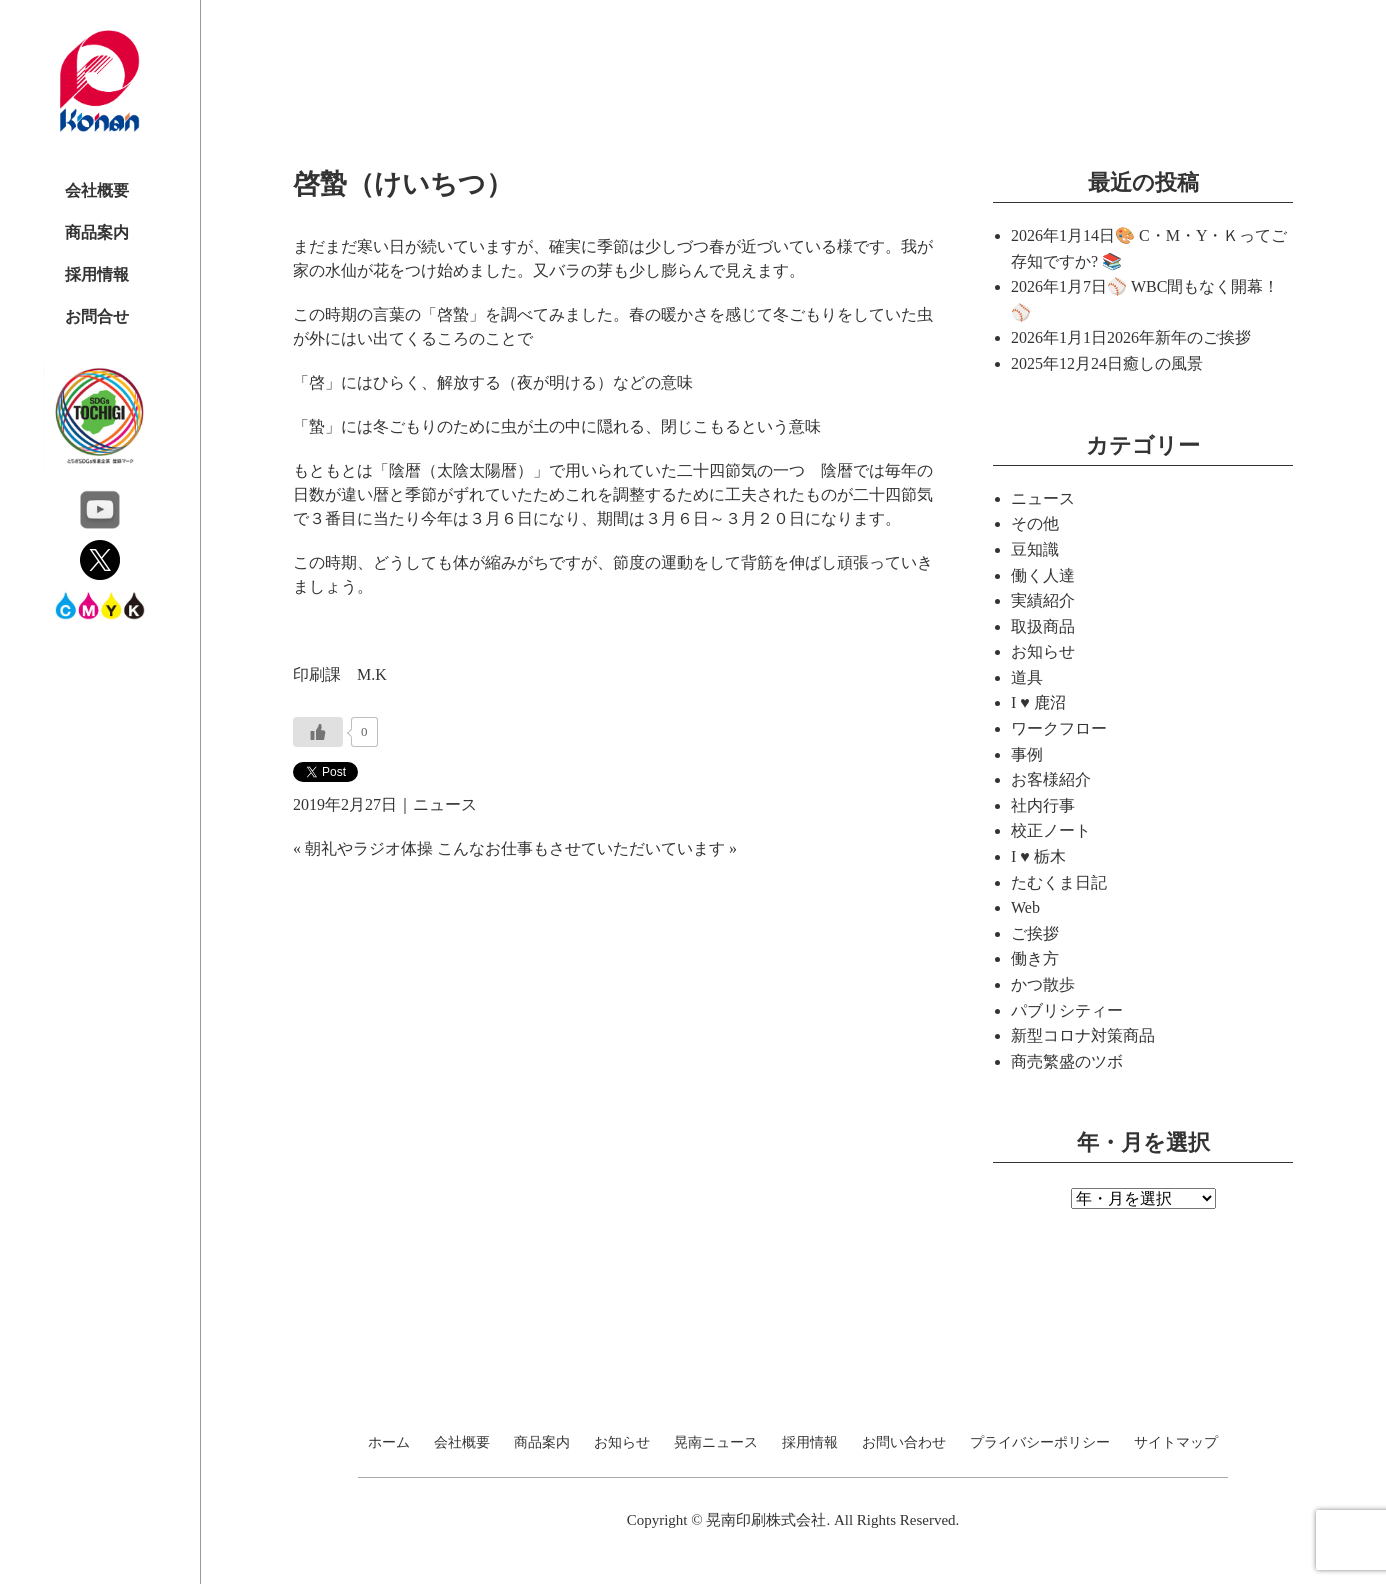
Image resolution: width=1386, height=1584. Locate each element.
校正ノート (1051, 830)
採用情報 (97, 274)
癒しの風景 (1163, 363)
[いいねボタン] (318, 732)
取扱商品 (1043, 626)
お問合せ (97, 316)
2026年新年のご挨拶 (1179, 337)
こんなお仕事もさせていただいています (581, 848)
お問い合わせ (904, 1443)
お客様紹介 (1051, 779)
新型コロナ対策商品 (1083, 1035)
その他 (1035, 523)
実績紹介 (1043, 600)
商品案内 (97, 232)
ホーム (389, 1443)
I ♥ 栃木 (1038, 856)
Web (1025, 907)
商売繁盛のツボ (1067, 1061)
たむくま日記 (1059, 882)
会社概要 (97, 190)
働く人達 (1043, 575)
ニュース (445, 804)
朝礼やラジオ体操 (369, 848)
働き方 (1035, 958)
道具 (1027, 677)
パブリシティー (1067, 1010)
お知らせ (1043, 651)
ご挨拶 (1035, 933)
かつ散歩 (1043, 984)
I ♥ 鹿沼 (1038, 702)
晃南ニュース (716, 1443)
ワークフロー (1059, 728)
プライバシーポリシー (1040, 1443)
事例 (1027, 754)
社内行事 (1043, 805)
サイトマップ (1176, 1443)
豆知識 (1035, 549)
